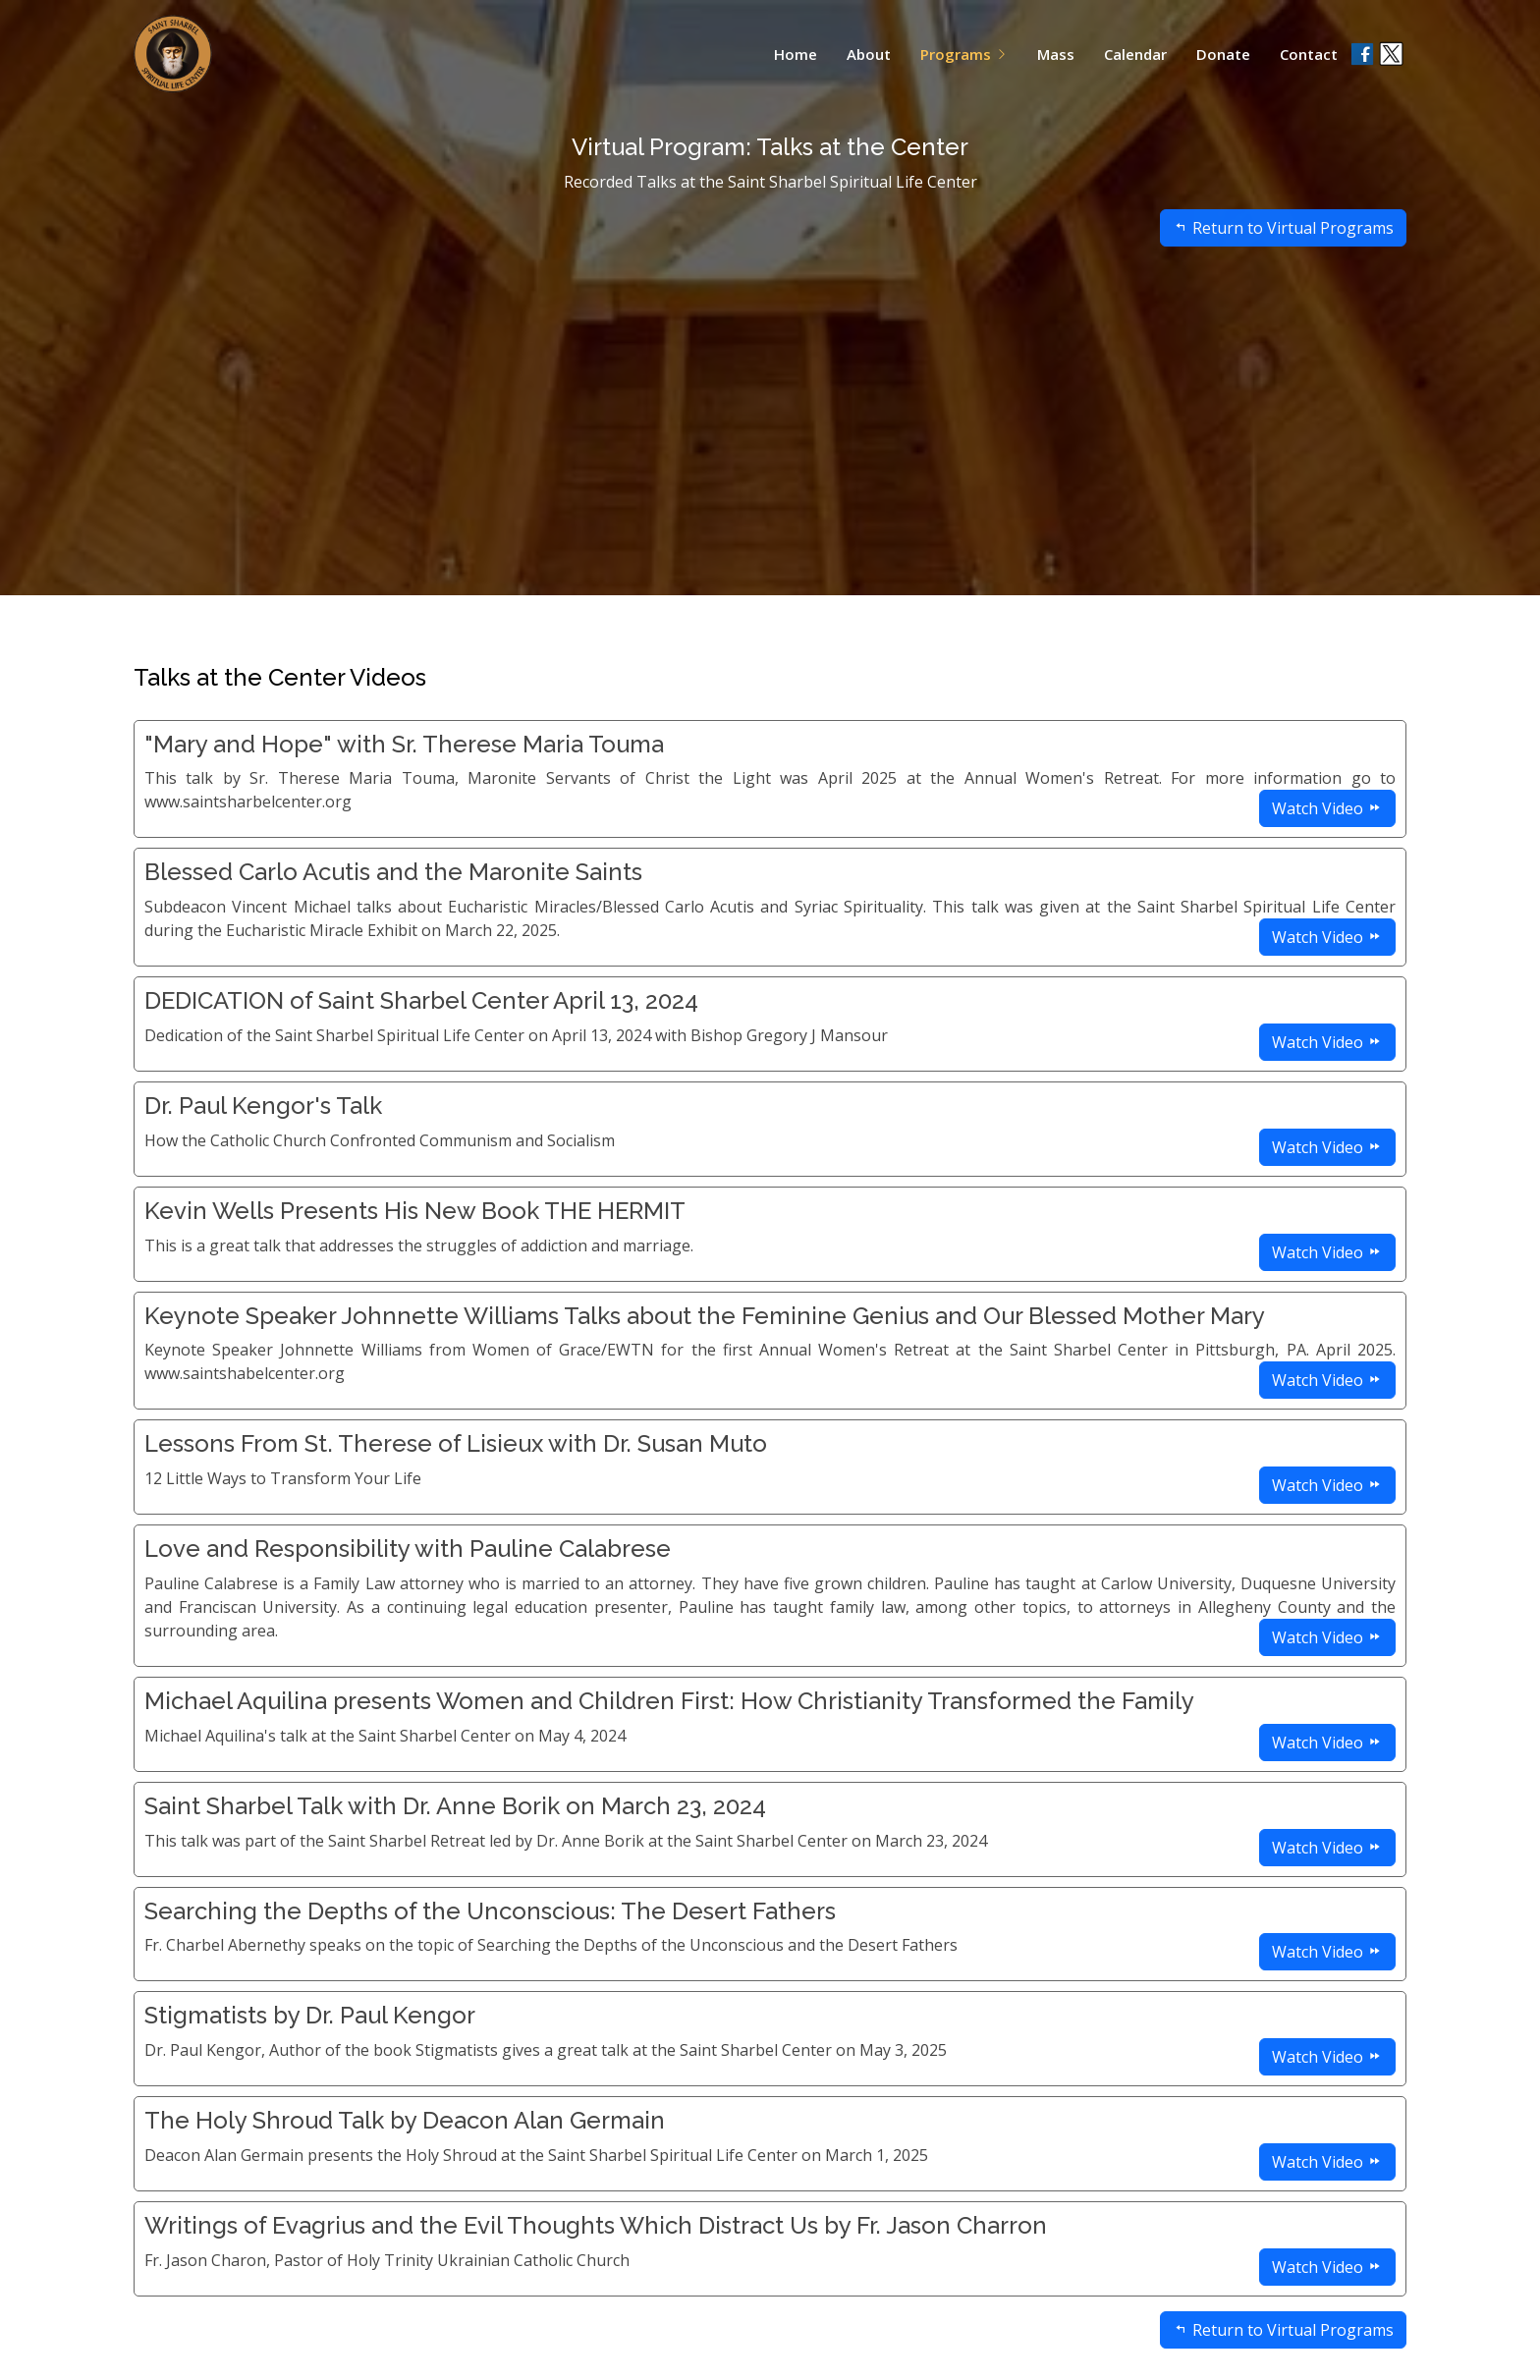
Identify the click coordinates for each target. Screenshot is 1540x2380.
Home (795, 54)
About (869, 54)
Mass (1055, 54)
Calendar (1135, 54)
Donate (1223, 54)
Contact (1309, 54)
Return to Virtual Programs (1283, 262)
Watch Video (1327, 808)
